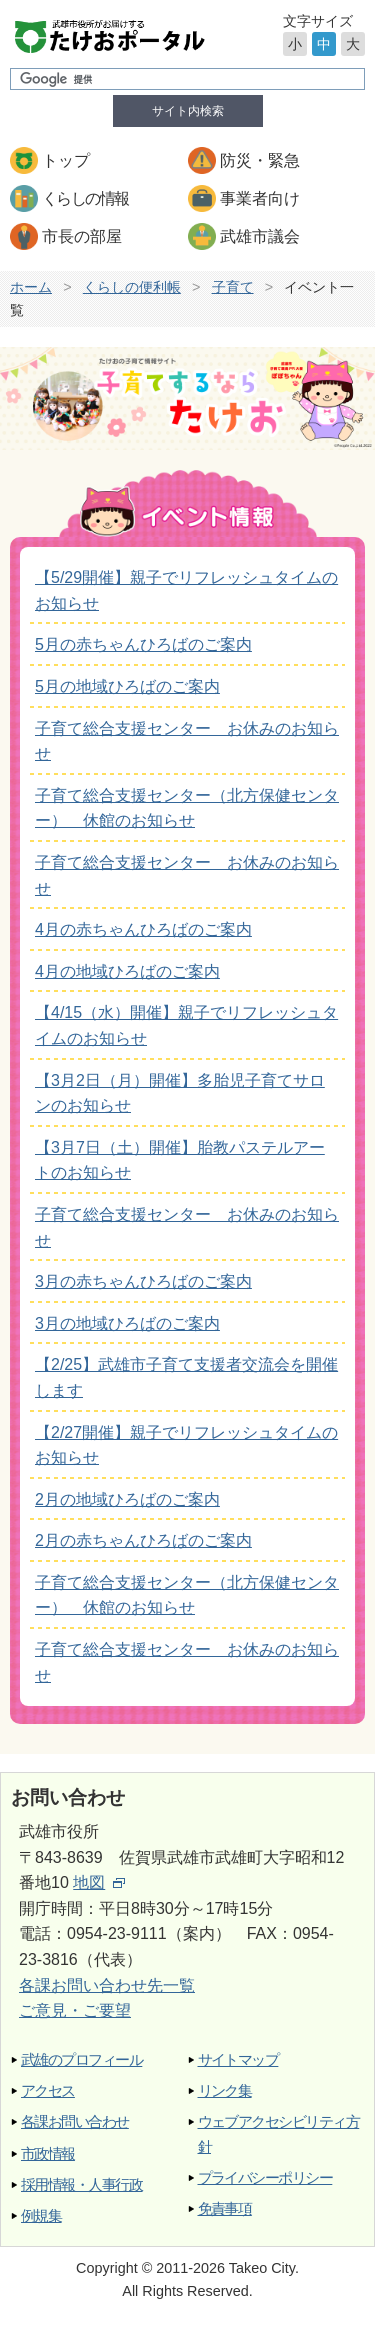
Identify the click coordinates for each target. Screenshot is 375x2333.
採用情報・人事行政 (81, 2184)
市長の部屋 (82, 236)
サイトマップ (238, 2059)
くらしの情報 (85, 198)
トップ (66, 160)
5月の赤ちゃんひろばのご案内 (143, 644)
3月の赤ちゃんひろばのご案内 (143, 1281)
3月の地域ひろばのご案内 (127, 1323)
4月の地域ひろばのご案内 (127, 971)
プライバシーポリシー (265, 2177)
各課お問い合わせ (75, 2121)
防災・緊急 (260, 160)
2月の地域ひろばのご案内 (127, 1499)
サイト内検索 (188, 111)
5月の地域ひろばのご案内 (127, 686)
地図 (99, 1882)
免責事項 (225, 2208)
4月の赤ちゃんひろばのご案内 (143, 929)
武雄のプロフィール (81, 2059)
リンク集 (225, 2090)
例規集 (41, 2215)
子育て (233, 287)
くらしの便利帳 (132, 287)
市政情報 (48, 2153)
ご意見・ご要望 (75, 2010)
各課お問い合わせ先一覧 (107, 1985)
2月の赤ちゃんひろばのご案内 (143, 1540)
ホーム (31, 287)
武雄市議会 (260, 236)
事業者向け (260, 198)
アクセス (48, 2090)
